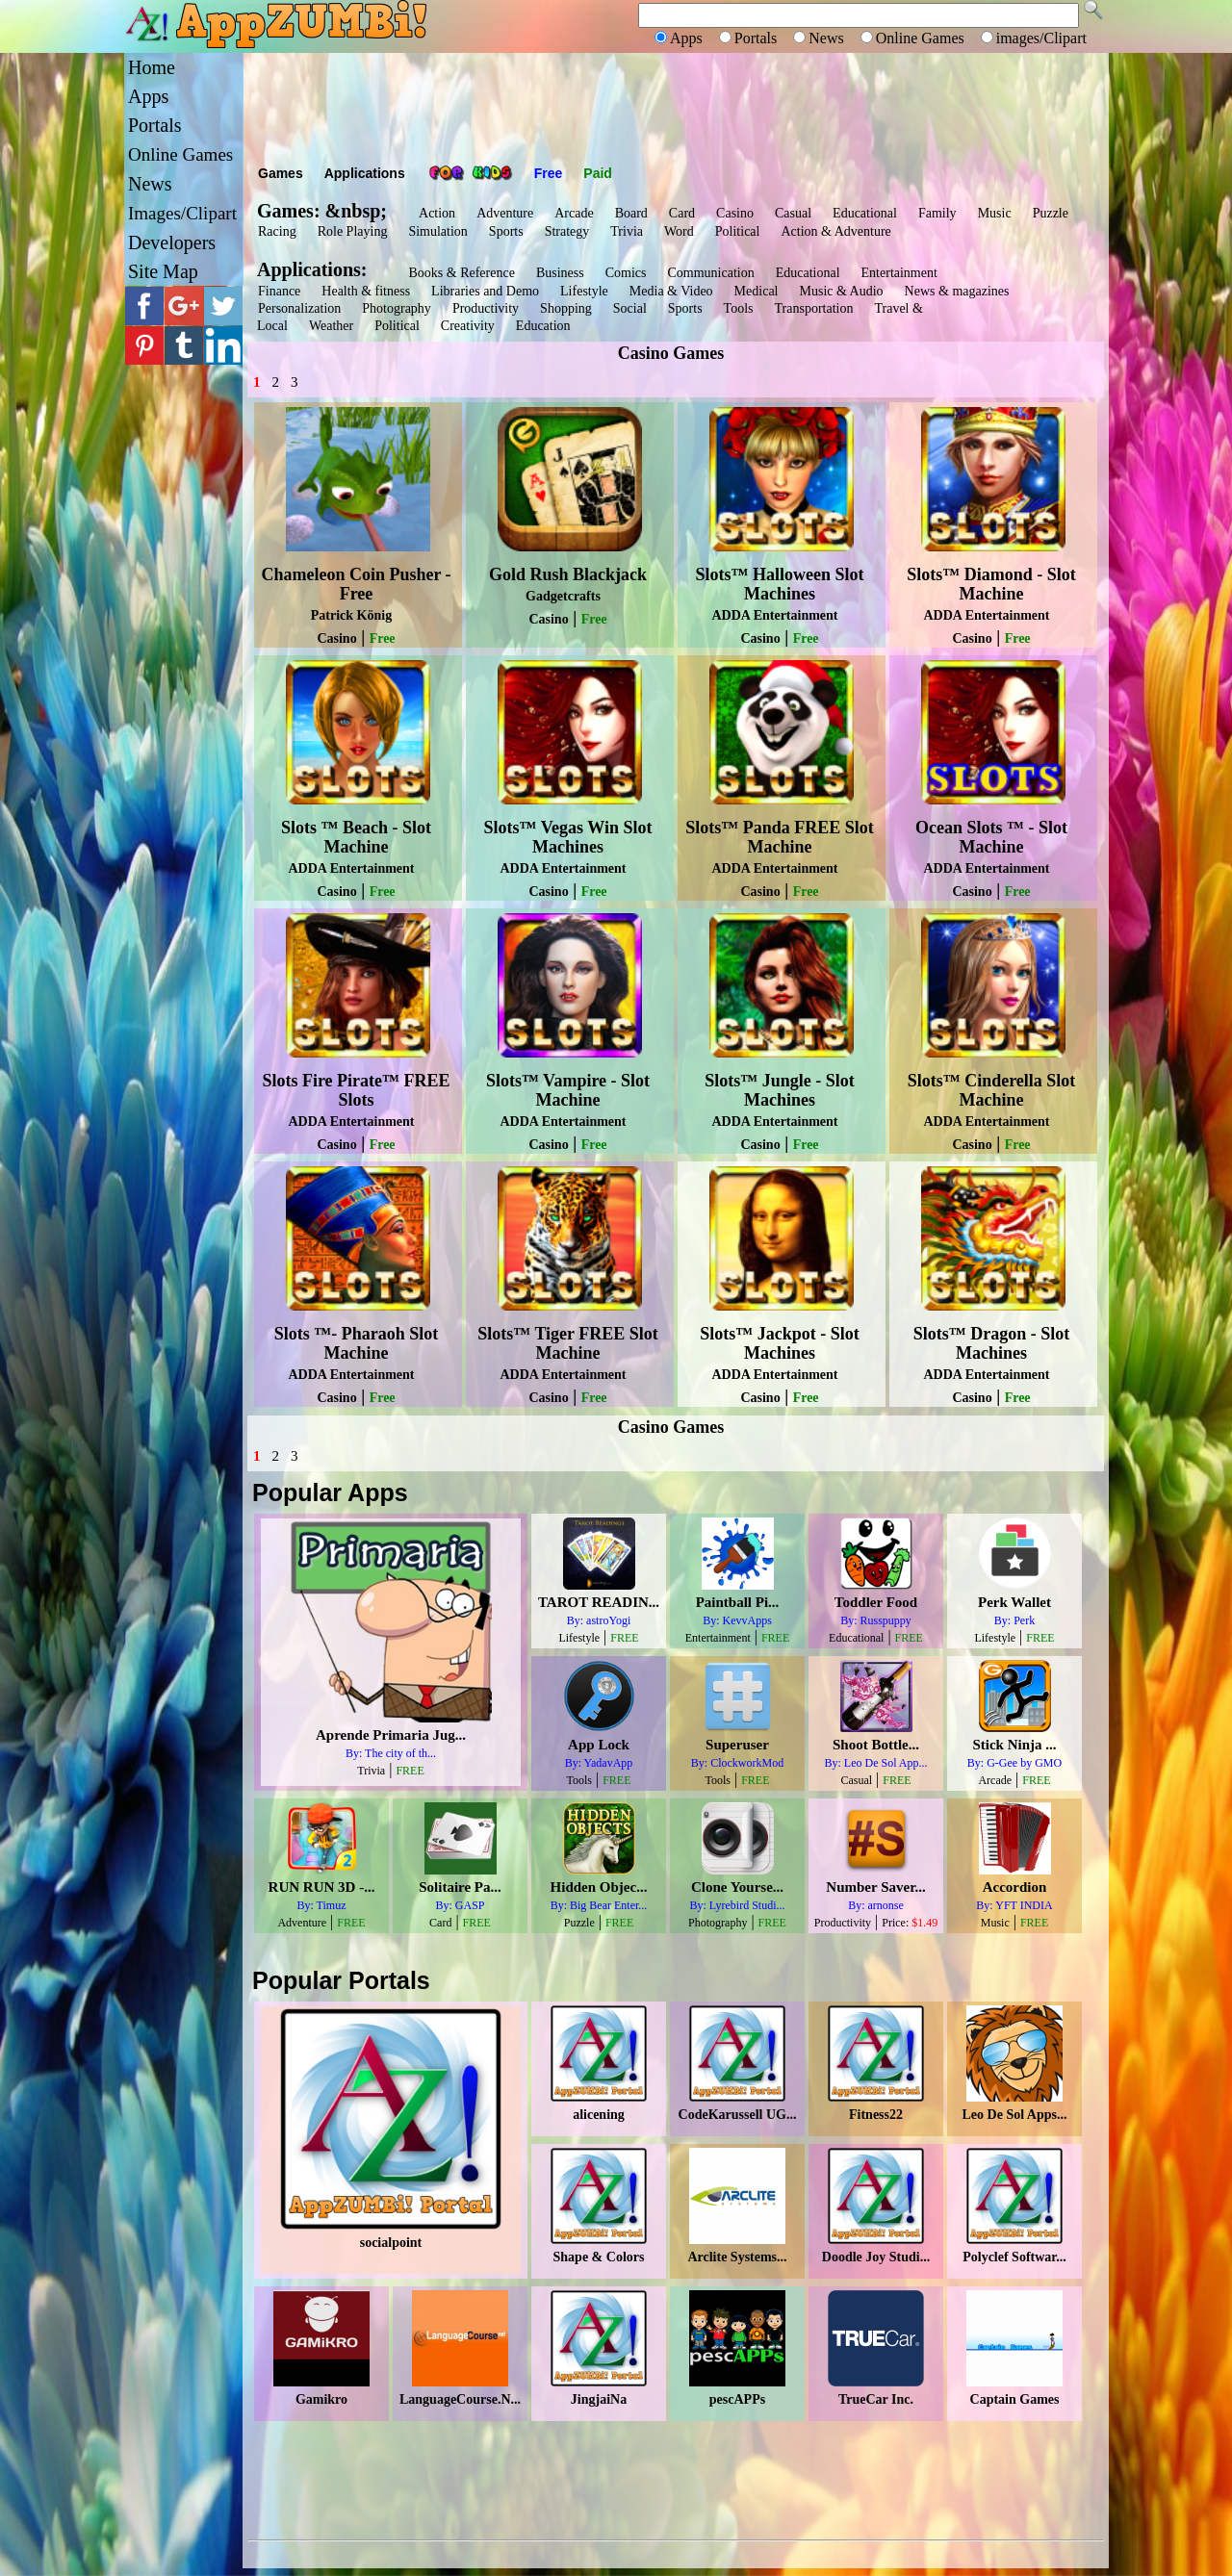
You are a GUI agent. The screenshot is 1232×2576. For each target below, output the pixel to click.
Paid (597, 173)
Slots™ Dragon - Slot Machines (991, 1343)
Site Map (163, 271)
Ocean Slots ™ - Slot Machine (991, 837)
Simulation (437, 231)
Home (151, 67)
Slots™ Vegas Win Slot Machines (568, 837)
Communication (710, 273)
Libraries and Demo (485, 291)
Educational (865, 213)
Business (560, 273)
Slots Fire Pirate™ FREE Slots (355, 1090)
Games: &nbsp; (322, 210)
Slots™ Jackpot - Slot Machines (780, 1343)
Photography (396, 308)
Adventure (504, 213)
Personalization (299, 308)
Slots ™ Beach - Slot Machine (356, 837)
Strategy (567, 231)
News (150, 183)
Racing (277, 231)
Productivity (485, 308)
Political (737, 231)
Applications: (316, 269)
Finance (279, 291)
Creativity (468, 326)
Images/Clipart (182, 213)
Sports (506, 231)
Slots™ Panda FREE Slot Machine (779, 837)
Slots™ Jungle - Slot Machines (780, 1090)
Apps (148, 96)
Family (937, 213)
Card (682, 213)
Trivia (626, 231)
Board (631, 213)
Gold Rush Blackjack (568, 574)
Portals (155, 125)
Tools (739, 308)
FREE (412, 1770)
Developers (172, 242)
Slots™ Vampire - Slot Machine (568, 1090)
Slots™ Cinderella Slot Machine (992, 1090)
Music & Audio (841, 291)
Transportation (814, 308)
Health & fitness (365, 291)
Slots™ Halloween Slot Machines (779, 584)
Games (280, 173)
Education (543, 326)
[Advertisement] (675, 106)
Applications (364, 173)
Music (995, 213)
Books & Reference (461, 273)
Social (630, 308)
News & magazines (957, 291)
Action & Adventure (835, 231)
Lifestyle (584, 291)
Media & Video (671, 291)
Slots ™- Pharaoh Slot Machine (356, 1343)
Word (679, 231)
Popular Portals (341, 1980)
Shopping (566, 308)
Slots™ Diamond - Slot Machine (991, 584)
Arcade (573, 213)
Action (437, 213)
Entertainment (899, 273)
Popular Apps (330, 1492)
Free (548, 173)
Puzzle (1050, 213)
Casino (735, 213)
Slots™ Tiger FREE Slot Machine (567, 1343)
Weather (331, 326)
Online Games (180, 154)
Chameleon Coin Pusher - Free (355, 584)
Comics (626, 273)
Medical (756, 291)
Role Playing (353, 231)
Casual (793, 213)
